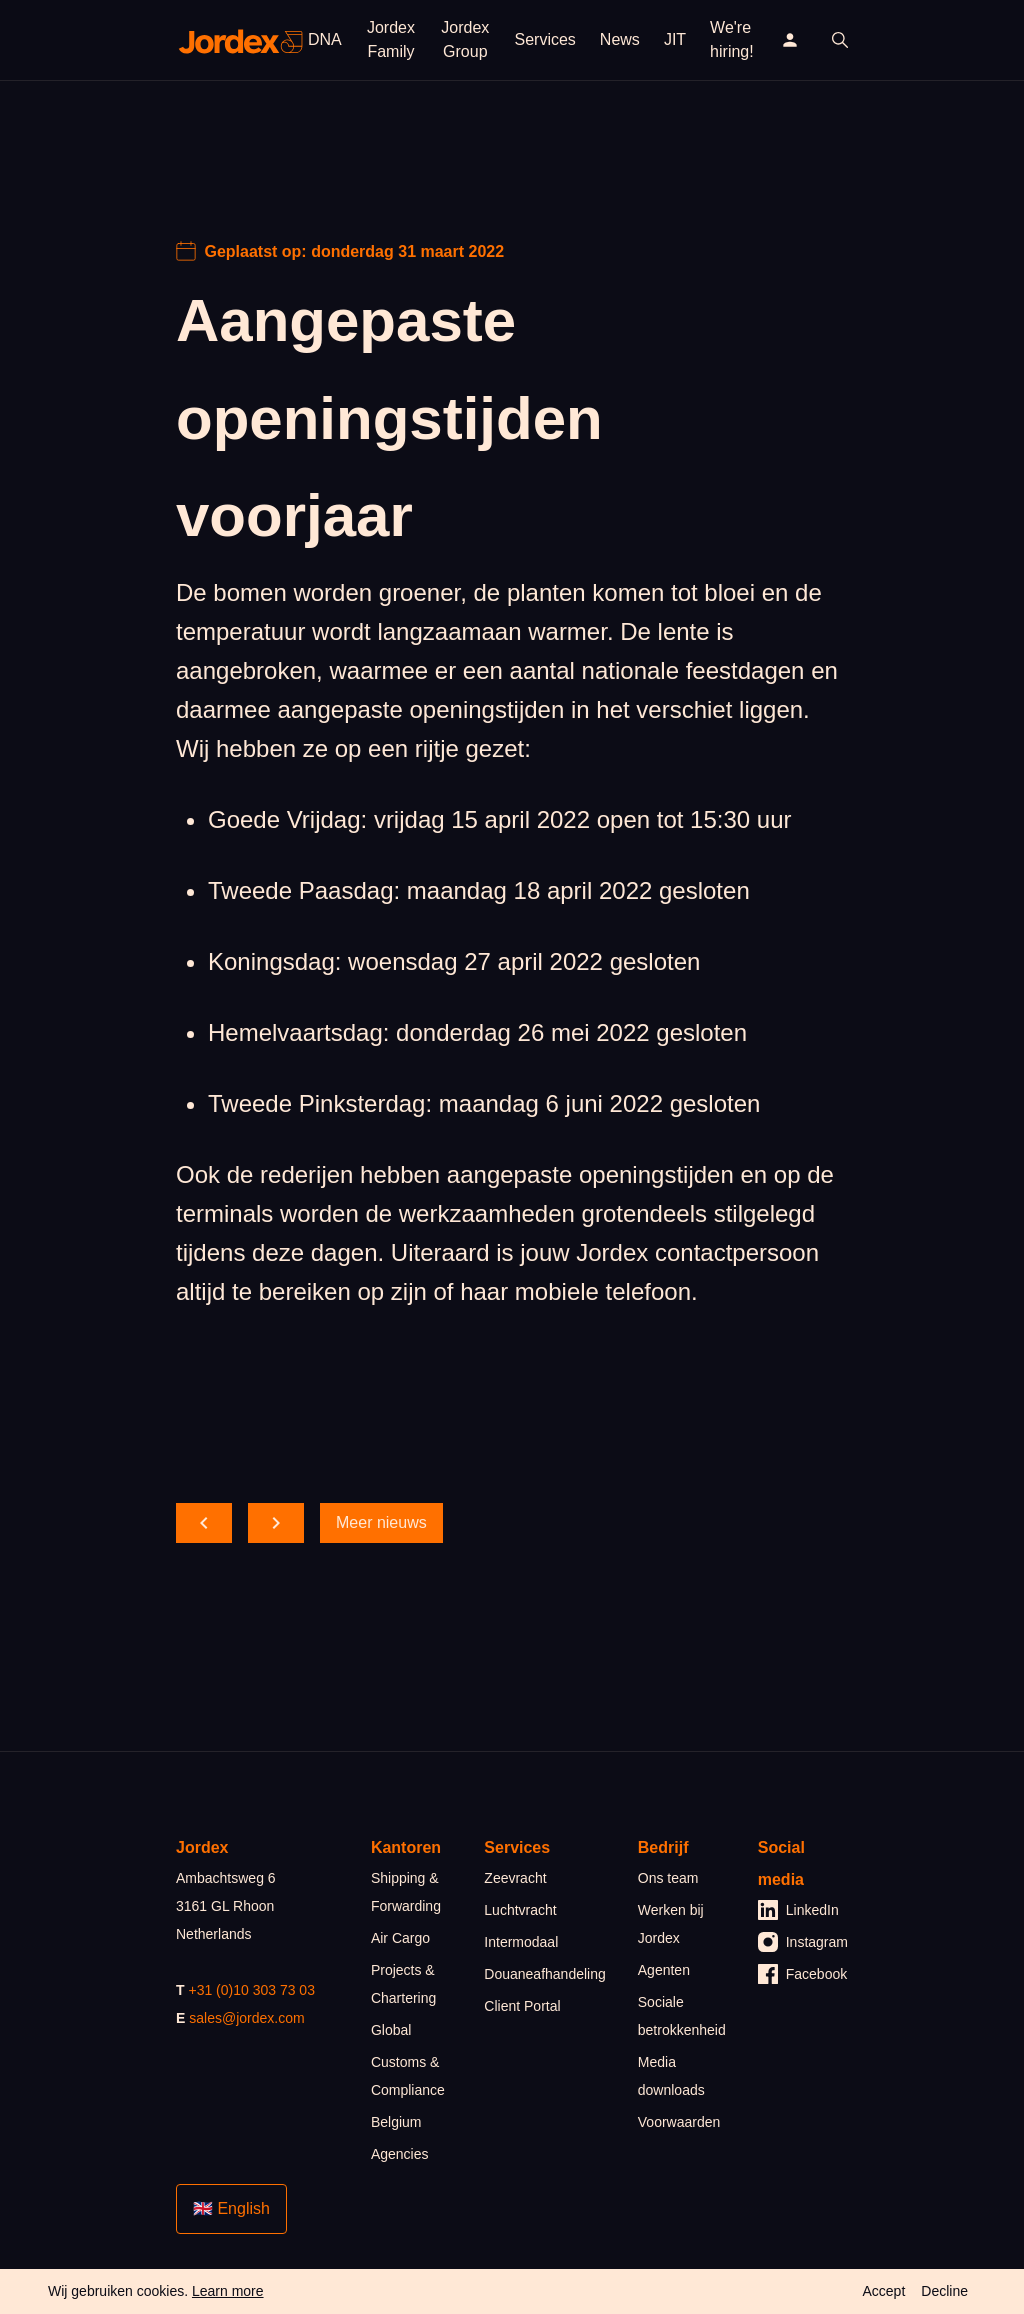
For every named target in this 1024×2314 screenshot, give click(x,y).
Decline (944, 2291)
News (620, 39)
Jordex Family (391, 39)
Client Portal (522, 2006)
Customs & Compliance (408, 2076)
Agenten (664, 1970)
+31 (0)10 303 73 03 (251, 1990)
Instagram (803, 1942)
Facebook (802, 1974)
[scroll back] (204, 1523)
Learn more (228, 2291)
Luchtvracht (520, 1910)
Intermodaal (521, 1942)
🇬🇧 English (231, 2208)
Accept (883, 2291)
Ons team (668, 1878)
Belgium (396, 2122)
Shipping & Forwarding (406, 1892)
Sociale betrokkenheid (682, 2016)
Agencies (400, 2154)
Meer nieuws (381, 1522)
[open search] (840, 40)
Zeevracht (515, 1878)
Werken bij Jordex (671, 1924)
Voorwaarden (679, 2122)
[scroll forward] (276, 1523)
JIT (675, 39)
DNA (325, 39)
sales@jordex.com (246, 2018)
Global (391, 2030)
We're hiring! (732, 39)
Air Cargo (400, 1938)
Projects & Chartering (403, 1984)
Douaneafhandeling (544, 1974)
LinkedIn (798, 1910)
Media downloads (671, 2076)
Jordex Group (465, 39)
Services (545, 39)
